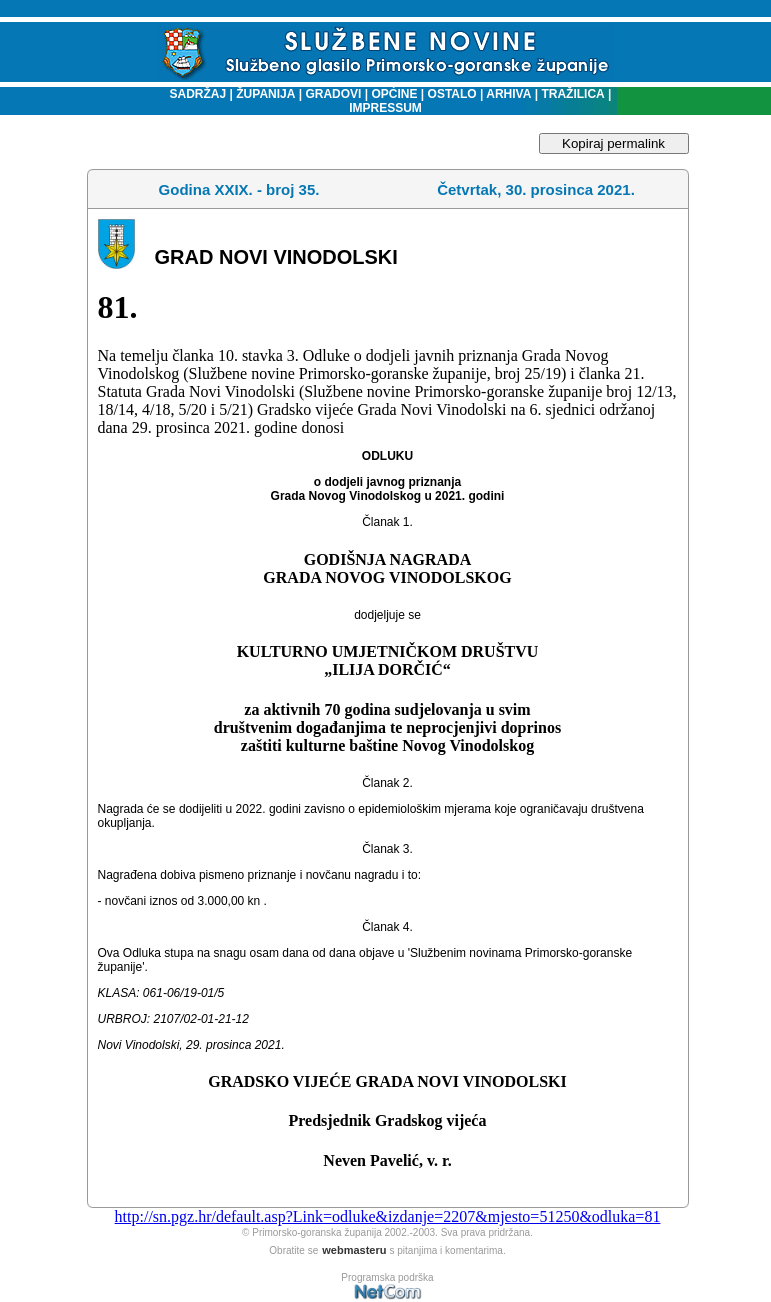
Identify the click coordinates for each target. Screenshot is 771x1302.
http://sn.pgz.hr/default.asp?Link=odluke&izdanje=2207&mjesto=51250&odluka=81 (388, 1216)
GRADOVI (333, 94)
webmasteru (354, 1250)
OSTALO (452, 94)
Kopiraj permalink (613, 143)
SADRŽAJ (193, 94)
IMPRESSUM (385, 108)
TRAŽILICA (571, 94)
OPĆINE (395, 94)
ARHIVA (507, 94)
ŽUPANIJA (265, 94)
